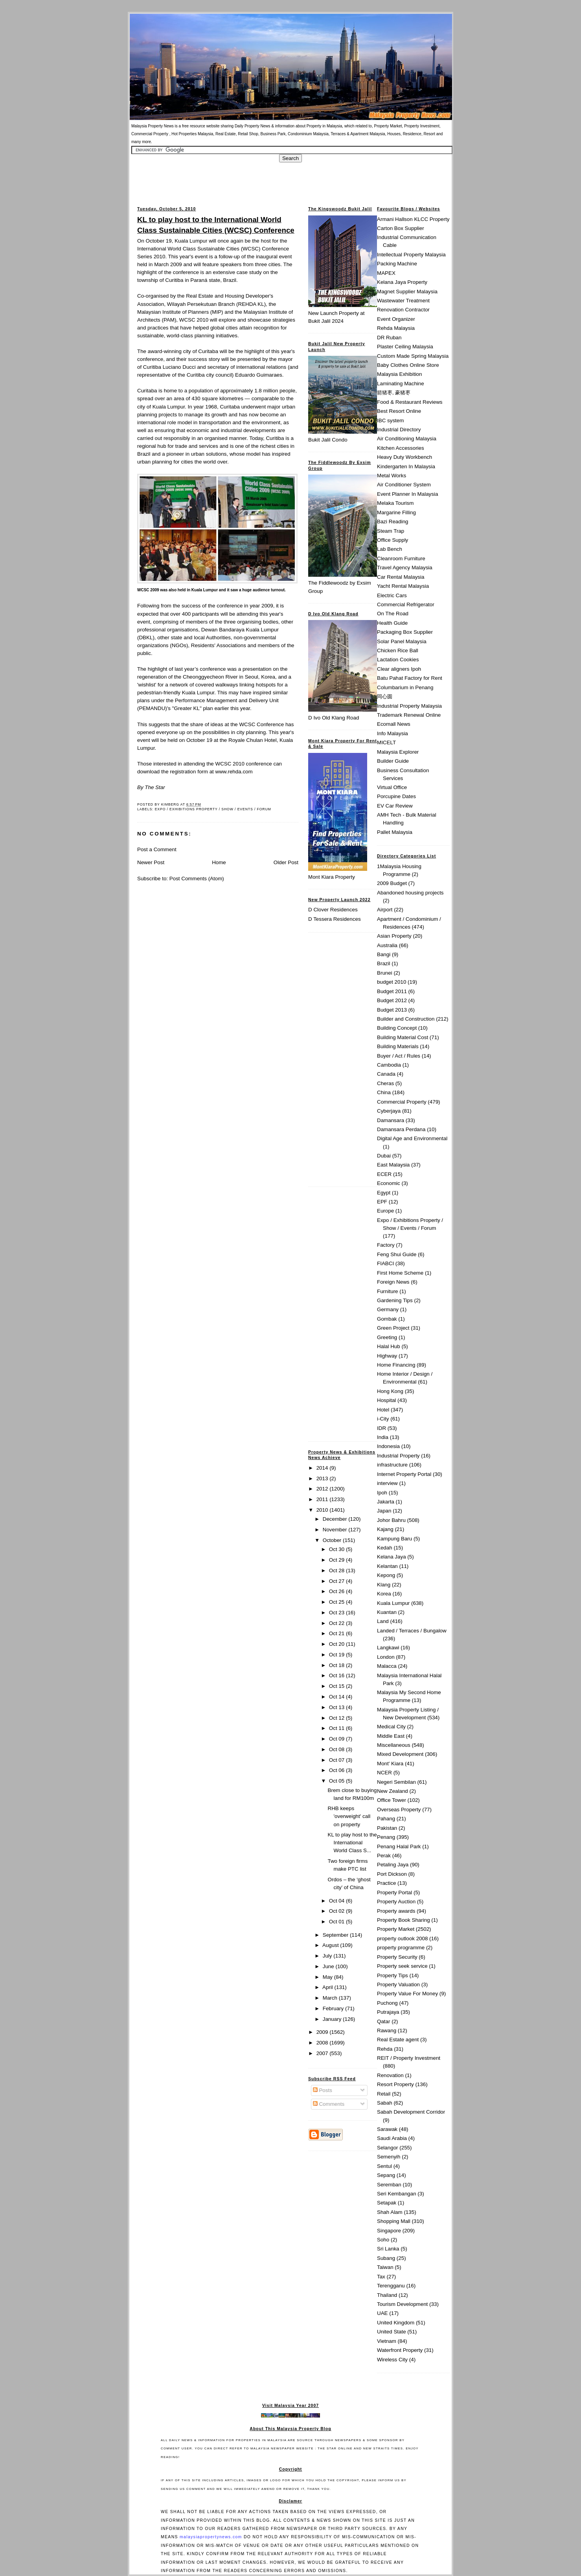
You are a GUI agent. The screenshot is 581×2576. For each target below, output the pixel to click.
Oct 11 (337, 1728)
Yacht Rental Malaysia (403, 586)
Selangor (387, 2148)
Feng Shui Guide (396, 1254)
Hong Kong (390, 1391)
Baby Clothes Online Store (408, 365)
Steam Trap (390, 531)
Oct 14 (337, 1697)
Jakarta (385, 1502)
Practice (386, 1883)
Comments (328, 2104)
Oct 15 (337, 1686)
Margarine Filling (396, 512)
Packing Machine (397, 264)
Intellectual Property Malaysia (411, 255)
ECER (384, 1174)
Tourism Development (402, 2304)
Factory (386, 1245)
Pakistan (387, 1828)
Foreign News (393, 1282)
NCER (384, 1773)
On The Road (392, 613)
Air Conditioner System (404, 485)
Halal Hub (388, 1346)
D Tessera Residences (334, 919)
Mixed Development (400, 1754)
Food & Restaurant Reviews (410, 402)
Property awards (396, 1911)
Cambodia (389, 1065)
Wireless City (392, 2360)
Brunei (384, 973)
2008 (322, 2043)
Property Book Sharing (403, 1920)
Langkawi (388, 1647)
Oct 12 (337, 1718)
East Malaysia (393, 1165)
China (384, 1092)
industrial (231, 430)
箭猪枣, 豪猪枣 (393, 393)
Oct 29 (337, 1560)
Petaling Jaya (392, 1865)
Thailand (387, 2295)
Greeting (387, 1337)
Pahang (386, 1819)
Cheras (385, 1083)
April (328, 1987)
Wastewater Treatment (403, 301)
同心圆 (384, 696)
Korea (384, 1594)
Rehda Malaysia (396, 328)
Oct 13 (337, 1707)
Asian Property (394, 936)
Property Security (397, 1957)
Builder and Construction (405, 1019)
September (336, 1935)
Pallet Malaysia (394, 832)
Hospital (386, 1400)
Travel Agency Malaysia (404, 567)
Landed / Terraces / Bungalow (412, 1631)
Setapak (386, 2203)
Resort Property (395, 2084)
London (386, 1657)
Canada (386, 1074)
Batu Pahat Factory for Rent (409, 678)
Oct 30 (337, 1549)
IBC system (390, 420)
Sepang (386, 2175)
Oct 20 (337, 1644)
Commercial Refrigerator (405, 604)
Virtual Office (392, 787)
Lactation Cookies (398, 659)
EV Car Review (395, 806)
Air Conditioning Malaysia (406, 439)
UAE (382, 2313)
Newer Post (150, 862)
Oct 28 (337, 1570)
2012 (322, 1489)
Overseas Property (399, 1809)
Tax (381, 2277)
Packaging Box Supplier (405, 632)
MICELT (386, 742)
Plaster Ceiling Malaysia (405, 347)
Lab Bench (389, 549)
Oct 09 (337, 1739)
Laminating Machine (400, 383)
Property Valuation (398, 1984)
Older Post (286, 862)
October (333, 1540)
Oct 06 (337, 1770)
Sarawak (387, 2129)
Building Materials (398, 1046)
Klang (383, 1585)
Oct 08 (337, 1749)
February (334, 2008)
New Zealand (392, 1791)
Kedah (384, 1548)
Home (219, 862)
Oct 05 (337, 1781)
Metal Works (391, 475)
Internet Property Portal (404, 1474)
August (331, 1945)
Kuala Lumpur (393, 1603)
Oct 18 (337, 1665)
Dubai (384, 1156)
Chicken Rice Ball (397, 650)
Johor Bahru (391, 1520)
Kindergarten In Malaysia (406, 466)
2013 (322, 1478)
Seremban (389, 2185)
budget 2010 (391, 982)
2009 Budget (392, 883)
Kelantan (387, 1566)
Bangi (383, 954)
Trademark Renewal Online (409, 715)
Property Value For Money (407, 1993)
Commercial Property (402, 1102)
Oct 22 (337, 1623)
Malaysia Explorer (398, 752)
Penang (386, 1837)
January (333, 2019)
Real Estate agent (398, 2039)
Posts (322, 2090)
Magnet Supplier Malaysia (407, 291)
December (335, 1519)
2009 (322, 2032)
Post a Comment (157, 849)
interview (387, 1483)
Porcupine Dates (396, 796)
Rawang (386, 2030)
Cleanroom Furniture (401, 558)
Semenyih (388, 2157)
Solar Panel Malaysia (402, 641)
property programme (401, 1947)
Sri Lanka (388, 2249)
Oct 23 (337, 1613)
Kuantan (387, 1612)
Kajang (385, 1529)
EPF (382, 1202)
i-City (383, 1419)
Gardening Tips (395, 1300)
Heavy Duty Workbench (404, 457)
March (331, 1998)
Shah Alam (390, 2212)
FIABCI (385, 1263)
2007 (322, 2053)
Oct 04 (337, 1901)
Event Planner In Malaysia (407, 494)
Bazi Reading (392, 521)
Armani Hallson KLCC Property (413, 219)
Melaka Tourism (395, 503)
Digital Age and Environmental (412, 1138)
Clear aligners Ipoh (399, 669)
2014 (322, 1468)
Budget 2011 (392, 991)
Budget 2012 (392, 1000)
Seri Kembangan (396, 2194)
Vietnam (386, 2341)
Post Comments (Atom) (196, 878)
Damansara (390, 1120)
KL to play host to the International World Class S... (352, 1842)
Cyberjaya (389, 1111)
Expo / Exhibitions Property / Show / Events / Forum (213, 809)
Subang (386, 2258)
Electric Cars (392, 595)
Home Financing (396, 1365)
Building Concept (397, 1028)
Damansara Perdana (401, 1129)
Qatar (383, 2021)
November (335, 1530)
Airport (384, 910)
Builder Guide (393, 761)
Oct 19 (337, 1655)
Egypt (383, 1193)
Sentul (384, 2166)
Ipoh (382, 1493)
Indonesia (388, 1446)
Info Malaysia (392, 733)
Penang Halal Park (399, 1846)
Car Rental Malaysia (400, 577)
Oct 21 (337, 1633)
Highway (387, 1356)
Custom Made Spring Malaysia (413, 356)
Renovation (390, 2075)
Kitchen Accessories (400, 448)
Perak (384, 1855)
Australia (387, 945)
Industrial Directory (399, 429)
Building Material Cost (402, 1037)
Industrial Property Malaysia (409, 706)
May (328, 1977)
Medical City (391, 1727)
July (328, 1956)
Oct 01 (337, 1922)
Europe (385, 1211)
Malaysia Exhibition (399, 374)
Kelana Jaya (391, 1557)
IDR (381, 1428)
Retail (383, 2094)
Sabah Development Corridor (411, 2112)
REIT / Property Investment (408, 2058)
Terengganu (391, 2286)
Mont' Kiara (390, 1763)
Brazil (383, 963)
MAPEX (386, 273)
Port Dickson (392, 1874)
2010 (322, 1510)
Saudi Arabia (392, 2138)
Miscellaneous (393, 1745)
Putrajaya (388, 2012)
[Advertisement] (290, 180)
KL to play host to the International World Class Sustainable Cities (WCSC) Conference (215, 224)
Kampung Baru (394, 1539)
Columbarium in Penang (405, 687)
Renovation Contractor (403, 310)
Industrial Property (398, 1456)
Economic (388, 1183)
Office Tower (391, 1800)
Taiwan (385, 2267)
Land (383, 1621)
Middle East (390, 1736)
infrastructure (392, 1465)
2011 (322, 1499)
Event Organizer (396, 319)
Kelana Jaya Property (402, 282)
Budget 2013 (392, 1010)
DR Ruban (389, 337)
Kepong (386, 1575)
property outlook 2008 (402, 1938)
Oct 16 (337, 1675)
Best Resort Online (399, 411)
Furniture (387, 1291)
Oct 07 (337, 1760)
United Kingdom (395, 2323)
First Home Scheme (400, 1273)
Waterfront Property (400, 2350)
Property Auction (396, 1901)
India (382, 1437)
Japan (384, 1511)
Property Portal (394, 1892)
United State (391, 2332)
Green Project (393, 1328)
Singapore (389, 2231)
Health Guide (392, 623)
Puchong (387, 2003)
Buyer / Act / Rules (398, 1056)
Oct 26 (337, 1591)
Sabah (384, 2103)
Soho (383, 2240)
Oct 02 (337, 1911)
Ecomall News (393, 724)
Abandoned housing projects (410, 893)
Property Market (395, 1929)
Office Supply (392, 540)
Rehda (384, 2049)
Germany (388, 1309)
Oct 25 (337, 1602)
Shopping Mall (393, 2221)
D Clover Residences (333, 910)
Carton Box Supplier (400, 228)
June (329, 1966)
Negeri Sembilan (396, 1782)
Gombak (387, 1319)
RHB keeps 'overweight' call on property (349, 1816)
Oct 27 (337, 1581)
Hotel (383, 1410)
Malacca (387, 1666)
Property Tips (392, 1975)
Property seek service (402, 1966)
